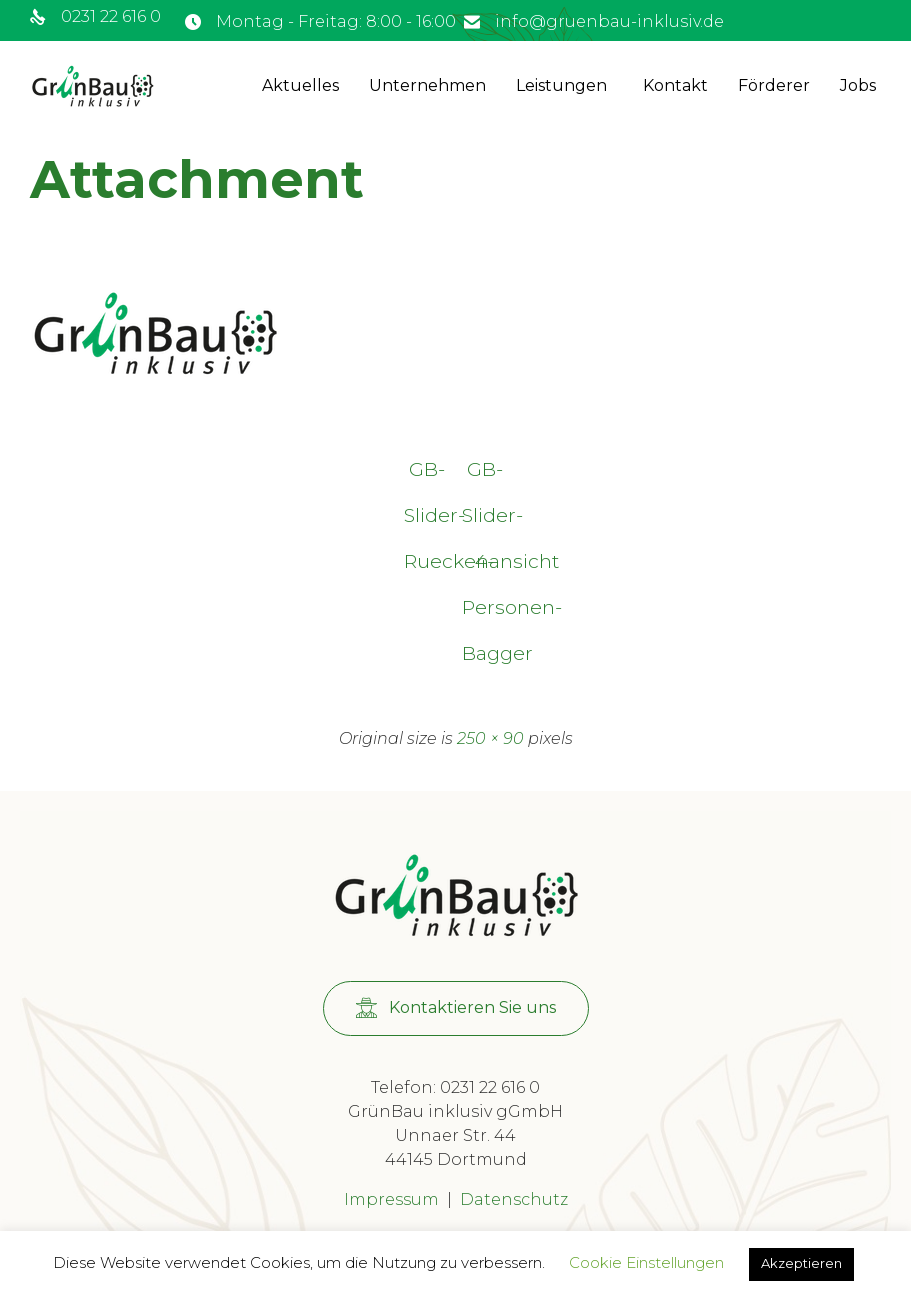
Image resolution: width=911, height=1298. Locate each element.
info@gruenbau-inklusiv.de (609, 21)
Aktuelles (300, 85)
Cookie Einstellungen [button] (646, 1262)
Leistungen (561, 85)
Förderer (774, 85)
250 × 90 (490, 738)
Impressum (391, 1199)
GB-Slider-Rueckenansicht (427, 474)
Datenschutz (514, 1199)
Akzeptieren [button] (801, 1263)
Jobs (858, 85)
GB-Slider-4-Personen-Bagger (485, 474)
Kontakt (675, 85)
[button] (456, 1008)
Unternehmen (427, 85)
